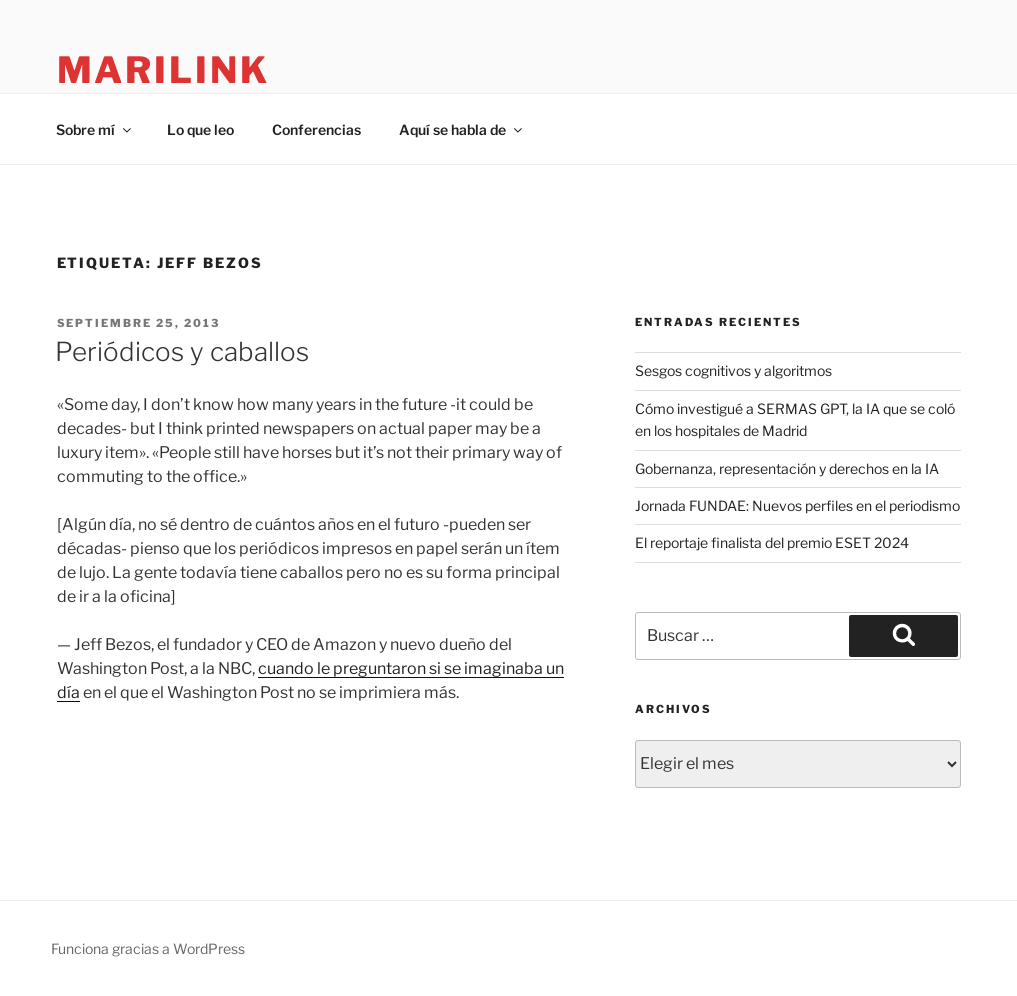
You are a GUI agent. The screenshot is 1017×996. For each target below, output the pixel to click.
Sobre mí (95, 129)
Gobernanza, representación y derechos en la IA (787, 468)
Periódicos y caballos (182, 351)
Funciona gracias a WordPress (148, 948)
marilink (163, 70)
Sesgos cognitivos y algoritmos (733, 370)
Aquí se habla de (462, 129)
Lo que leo (200, 129)
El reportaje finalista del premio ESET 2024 (772, 542)
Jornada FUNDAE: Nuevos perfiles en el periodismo (797, 505)
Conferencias (316, 129)
